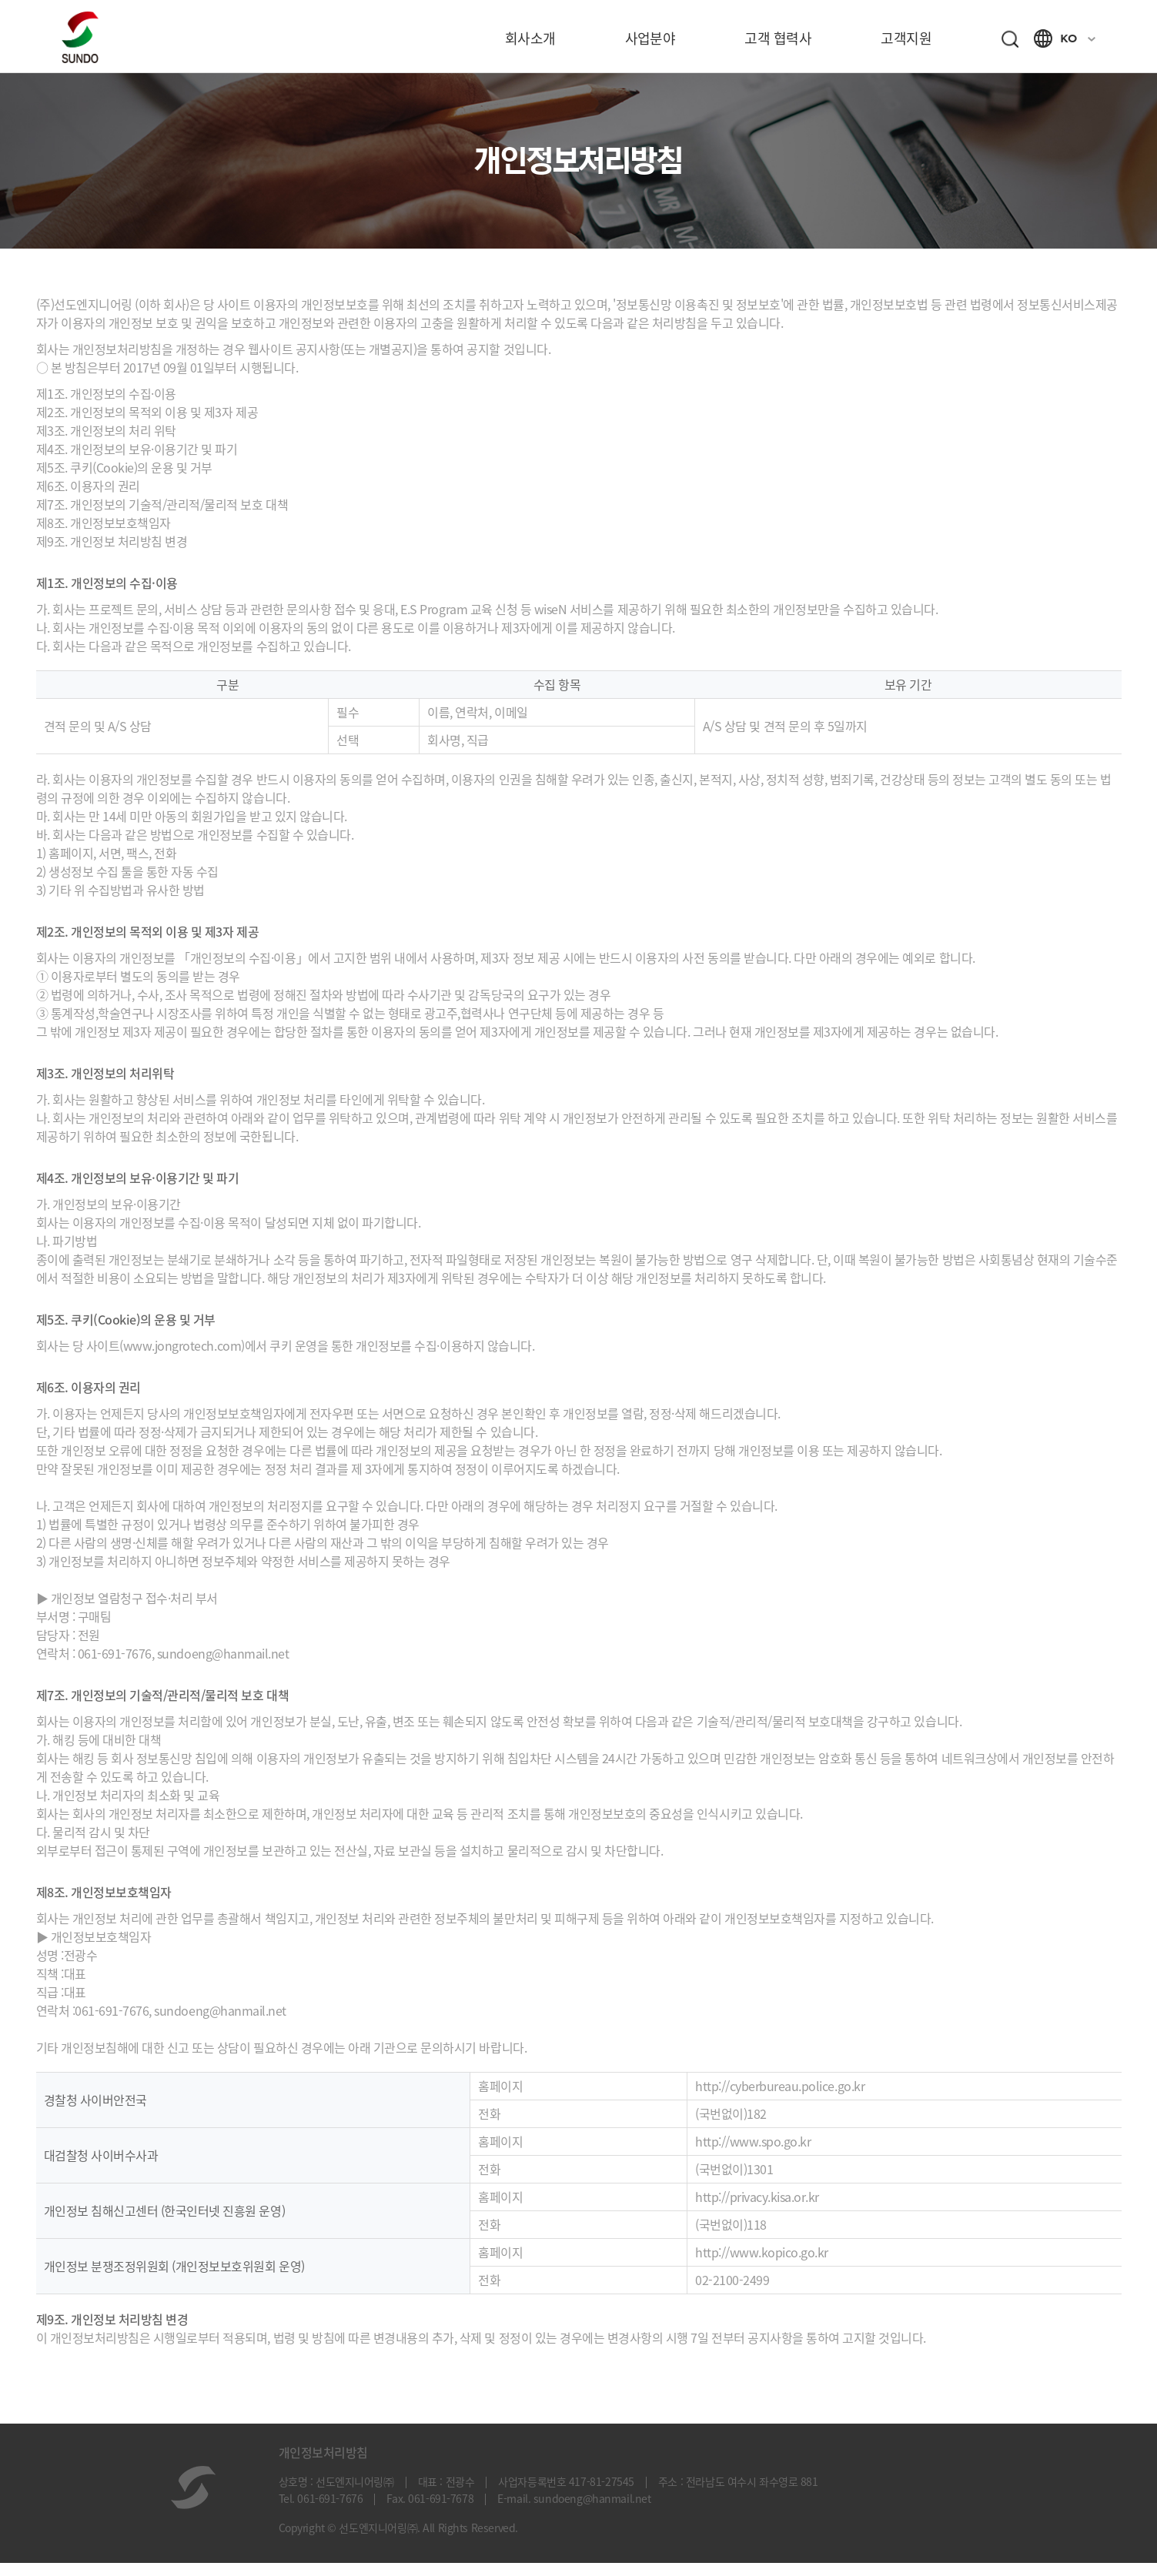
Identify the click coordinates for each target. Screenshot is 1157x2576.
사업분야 (650, 38)
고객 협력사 (777, 38)
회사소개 (530, 38)
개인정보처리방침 (323, 2465)
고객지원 (906, 38)
